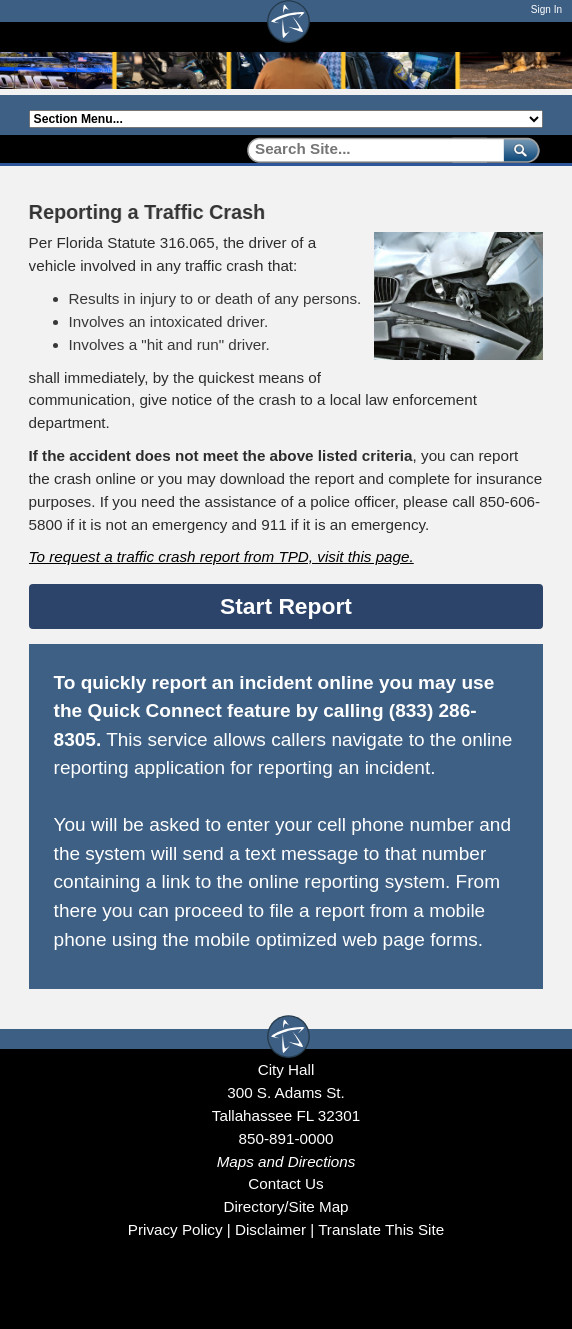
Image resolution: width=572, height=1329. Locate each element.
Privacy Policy (175, 1229)
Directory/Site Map (285, 1206)
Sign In (546, 9)
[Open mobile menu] (533, 36)
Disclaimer (270, 1229)
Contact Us (285, 1183)
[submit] (517, 149)
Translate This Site (381, 1229)
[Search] (368, 149)
